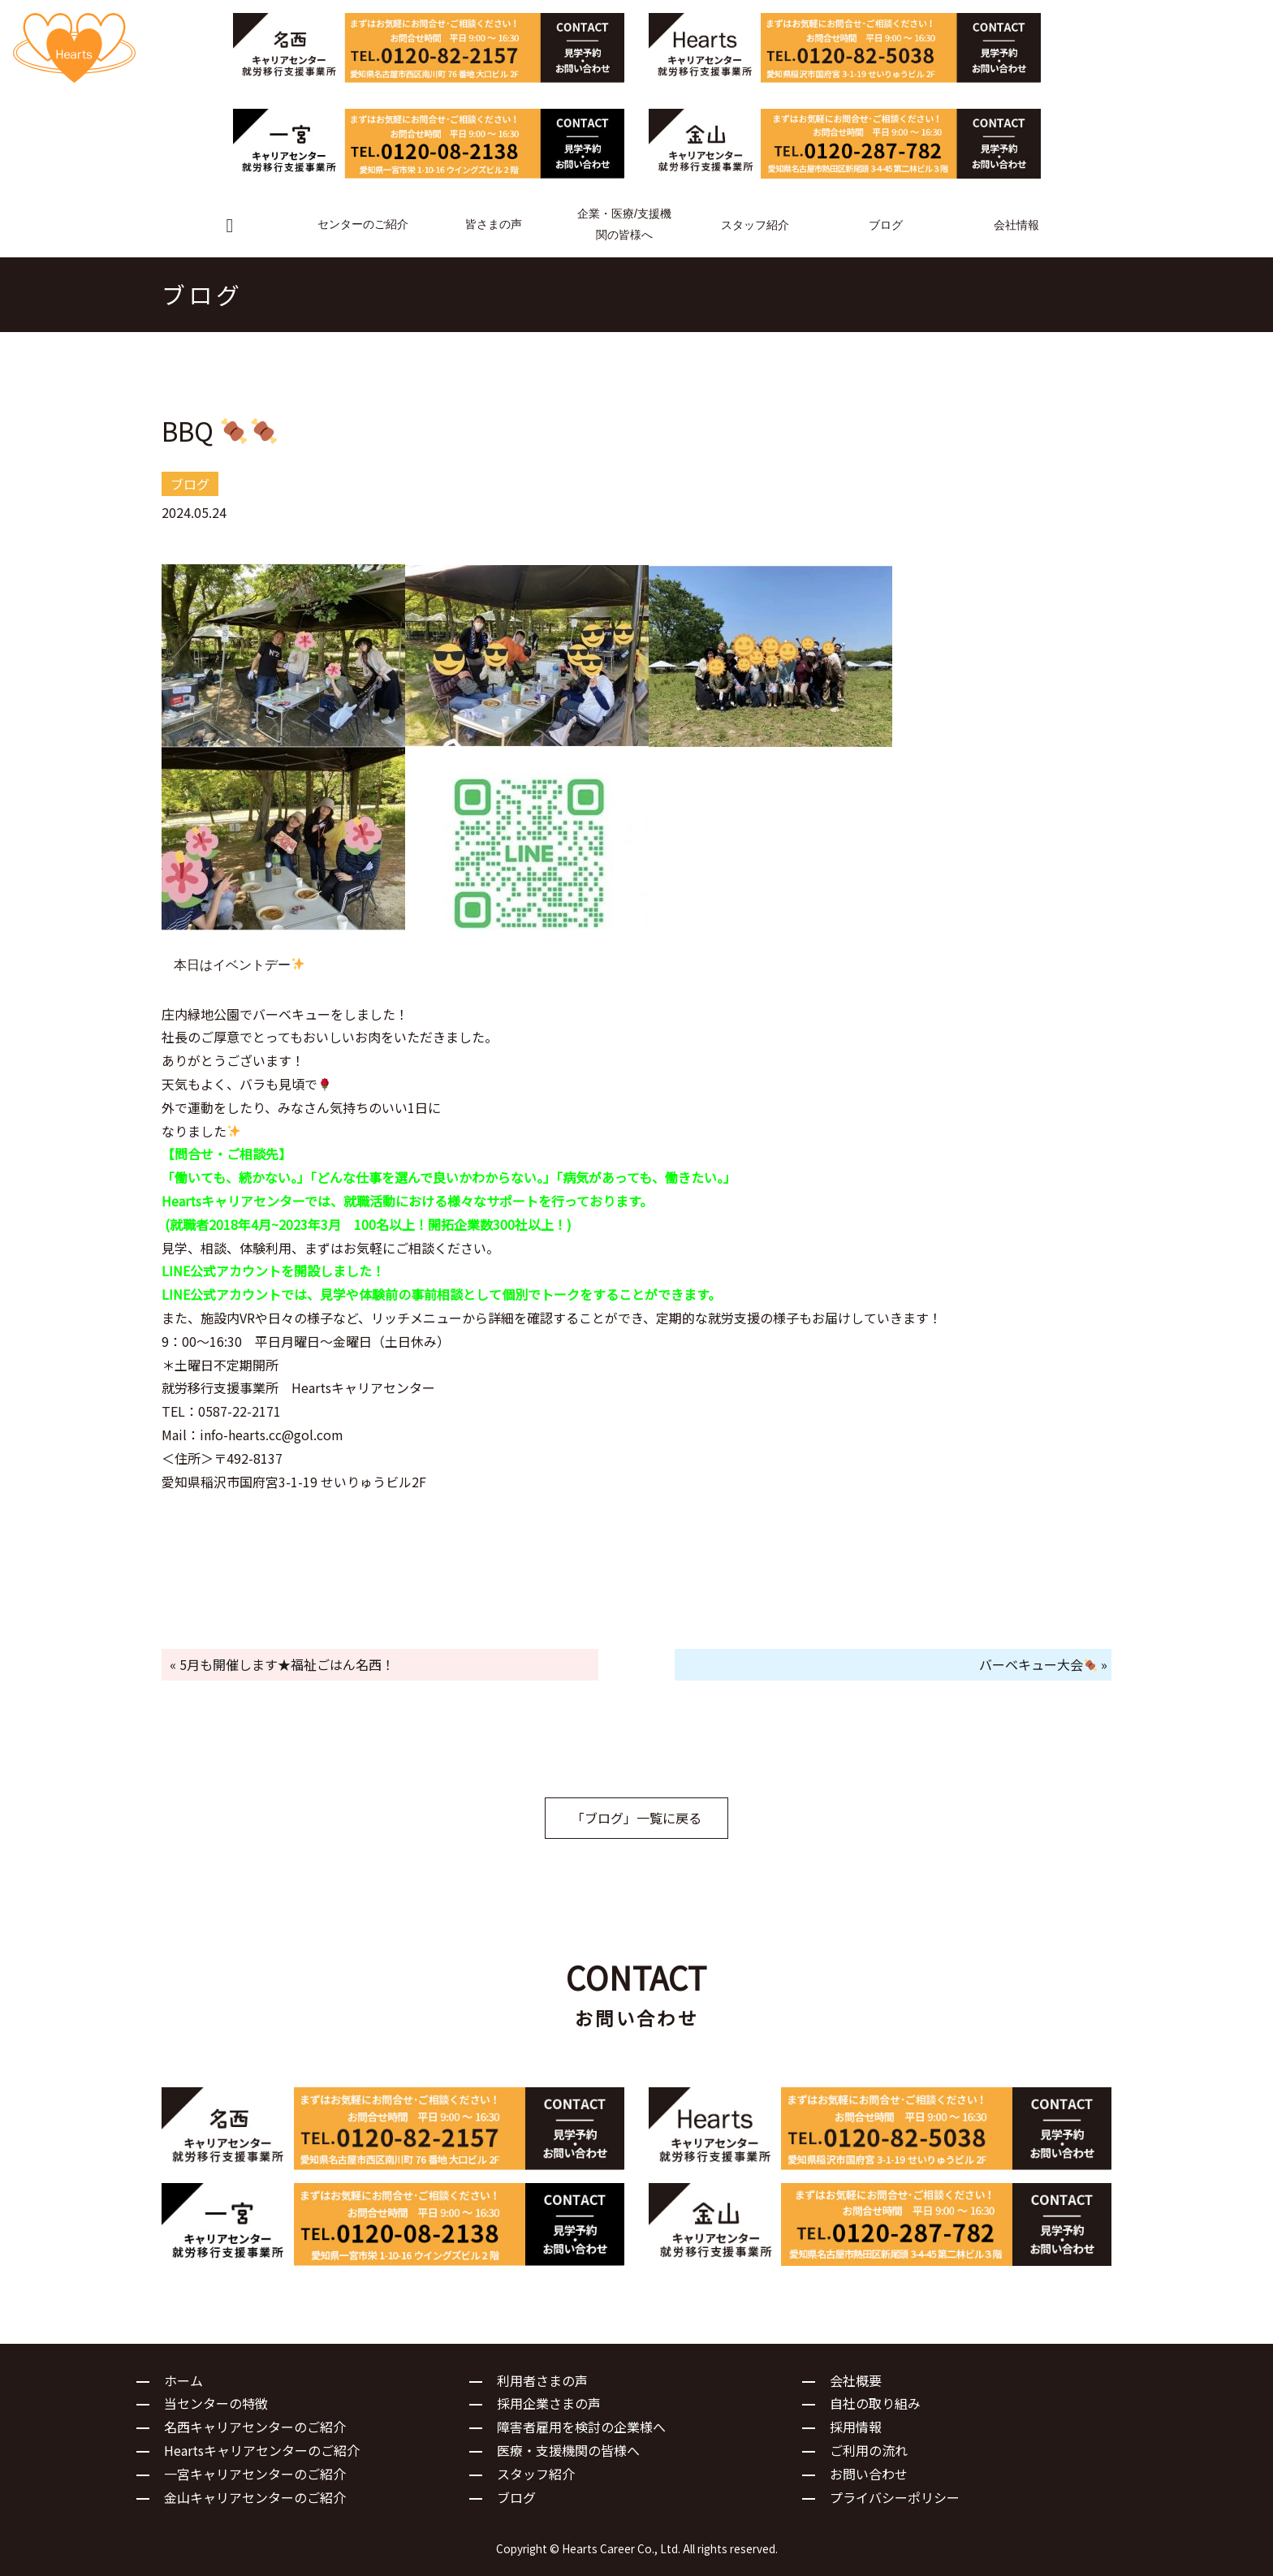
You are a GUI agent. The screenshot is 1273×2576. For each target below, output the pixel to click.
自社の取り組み (875, 2403)
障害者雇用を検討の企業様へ (581, 2426)
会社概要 (856, 2380)
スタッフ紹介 (536, 2473)
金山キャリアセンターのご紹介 (255, 2497)
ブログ (516, 2497)
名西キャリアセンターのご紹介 (255, 2426)
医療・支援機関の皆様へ (568, 2450)
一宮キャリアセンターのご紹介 (255, 2473)
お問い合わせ (869, 2473)
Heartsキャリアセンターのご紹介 (262, 2450)
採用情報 (856, 2426)
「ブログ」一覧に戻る (636, 1817)
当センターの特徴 (216, 2403)
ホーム (183, 2380)
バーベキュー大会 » (1043, 1664)
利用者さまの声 (542, 2380)
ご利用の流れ (869, 2450)
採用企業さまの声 (549, 2403)
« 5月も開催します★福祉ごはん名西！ (282, 1664)
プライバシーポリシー (895, 2497)
